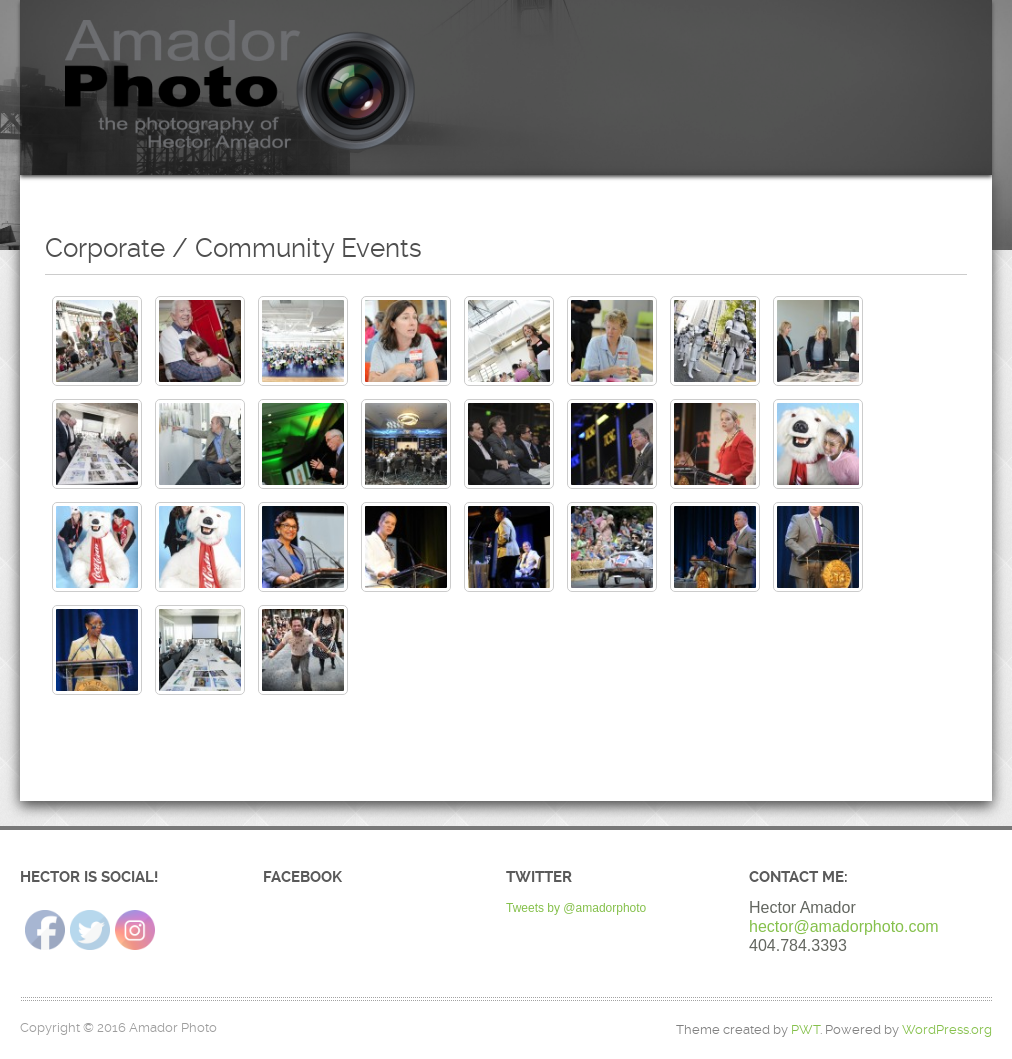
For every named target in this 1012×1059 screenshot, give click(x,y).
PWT (805, 1029)
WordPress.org (947, 1029)
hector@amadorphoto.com (844, 926)
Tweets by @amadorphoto (576, 908)
